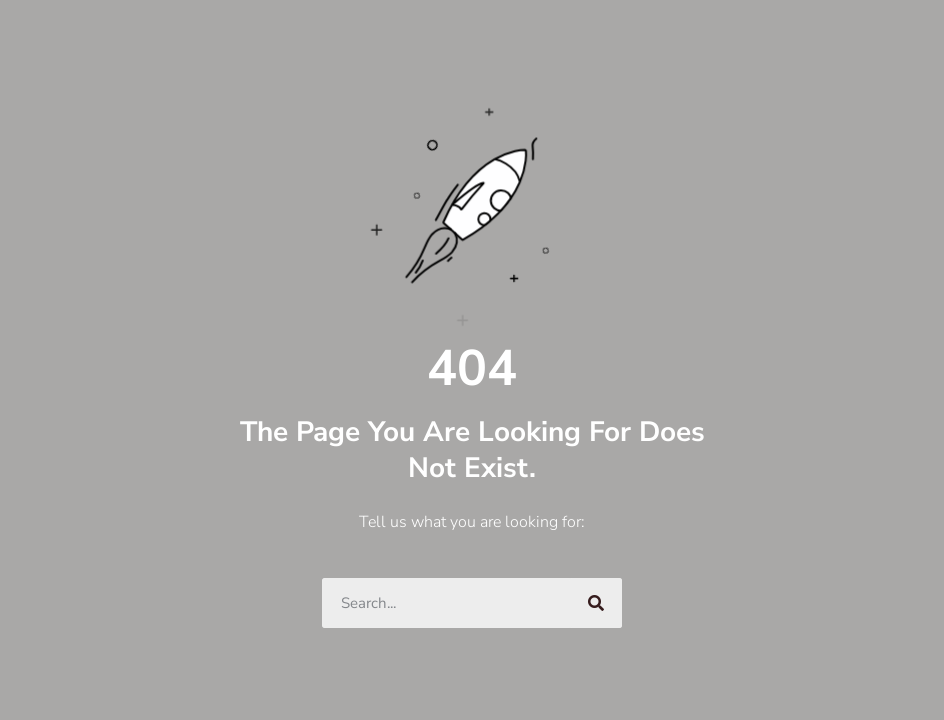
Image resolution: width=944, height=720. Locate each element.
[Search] (597, 603)
